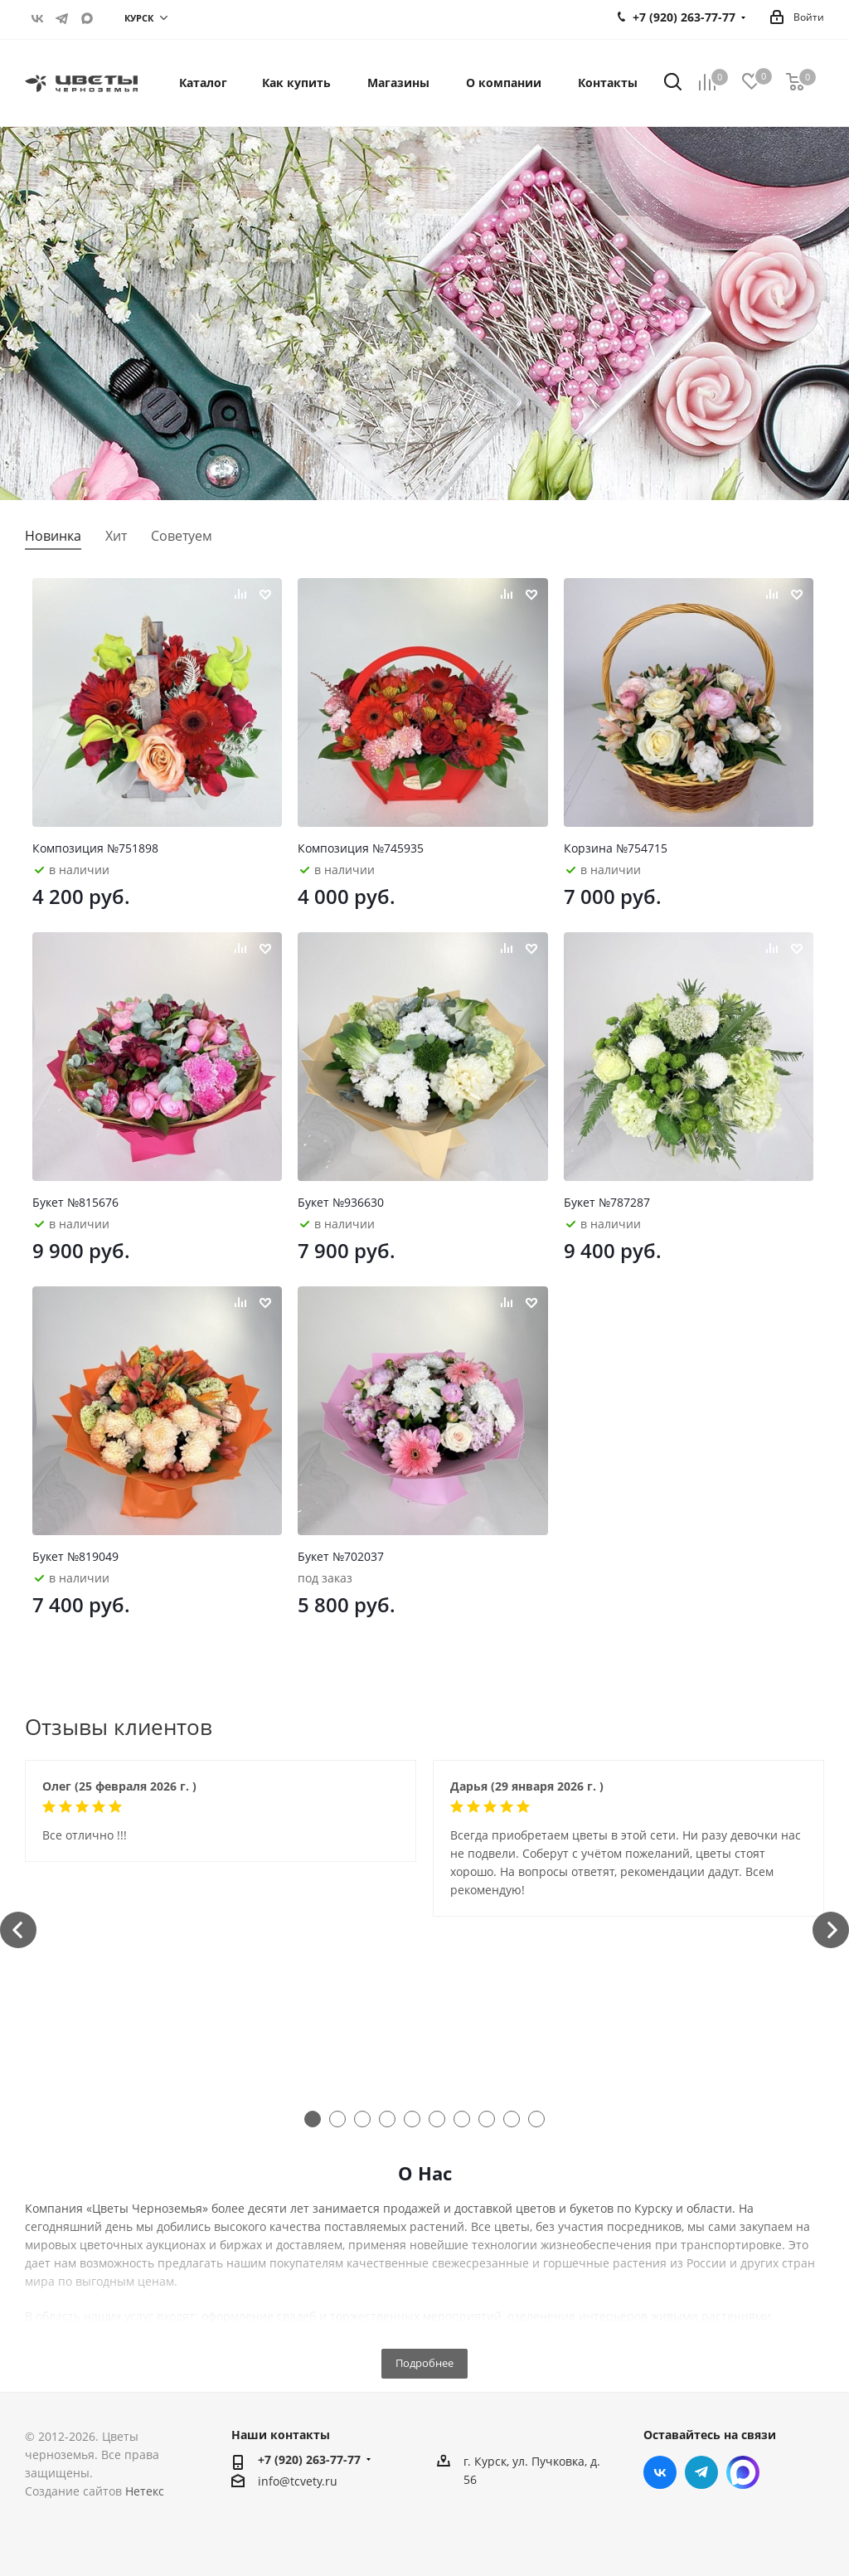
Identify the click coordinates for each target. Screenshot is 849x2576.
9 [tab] (511, 2119)
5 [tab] (412, 2119)
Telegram (62, 18)
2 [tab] (337, 2119)
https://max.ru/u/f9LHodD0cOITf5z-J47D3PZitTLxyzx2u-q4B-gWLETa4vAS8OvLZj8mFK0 (87, 18)
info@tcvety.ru (297, 2481)
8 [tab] (486, 2119)
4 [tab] (387, 2119)
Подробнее (424, 2362)
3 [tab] (362, 2119)
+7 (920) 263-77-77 (309, 2459)
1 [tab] (312, 2119)
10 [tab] (536, 2119)
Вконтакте (37, 18)
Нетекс (144, 2491)
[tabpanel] (220, 1811)
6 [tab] (437, 2119)
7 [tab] (462, 2119)
